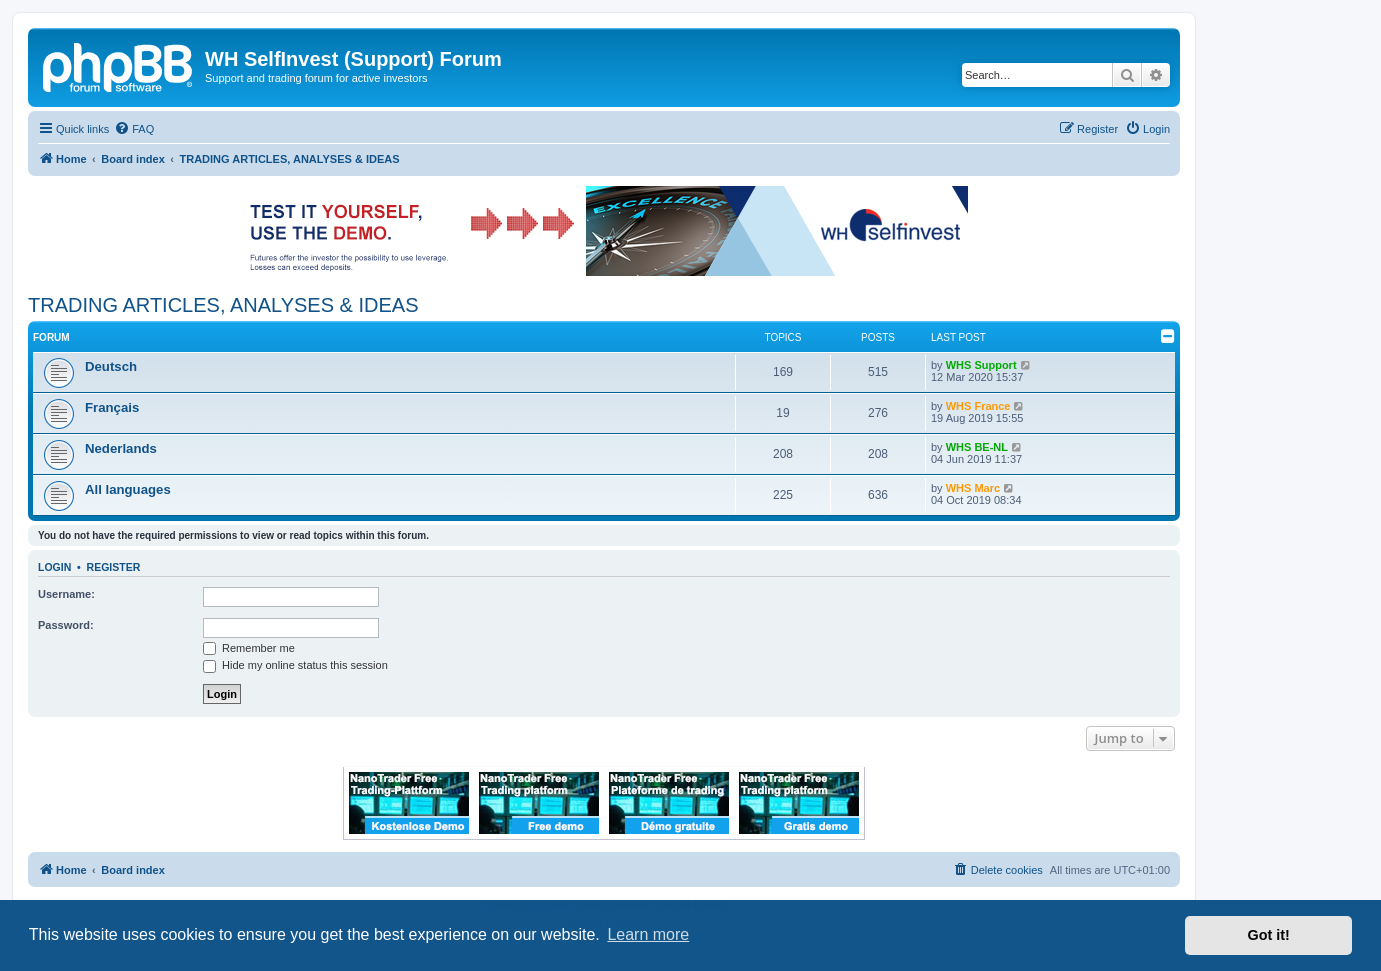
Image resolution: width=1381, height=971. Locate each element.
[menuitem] (134, 129)
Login (54, 567)
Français (112, 407)
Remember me (249, 648)
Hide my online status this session (295, 665)
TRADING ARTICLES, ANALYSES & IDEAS (223, 305)
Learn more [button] (648, 934)
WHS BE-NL (977, 447)
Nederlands (121, 448)
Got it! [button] (1269, 935)
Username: (66, 594)
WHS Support (981, 365)
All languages (128, 489)
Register (114, 567)
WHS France (978, 406)
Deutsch (111, 366)
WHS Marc (973, 488)
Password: (66, 625)
